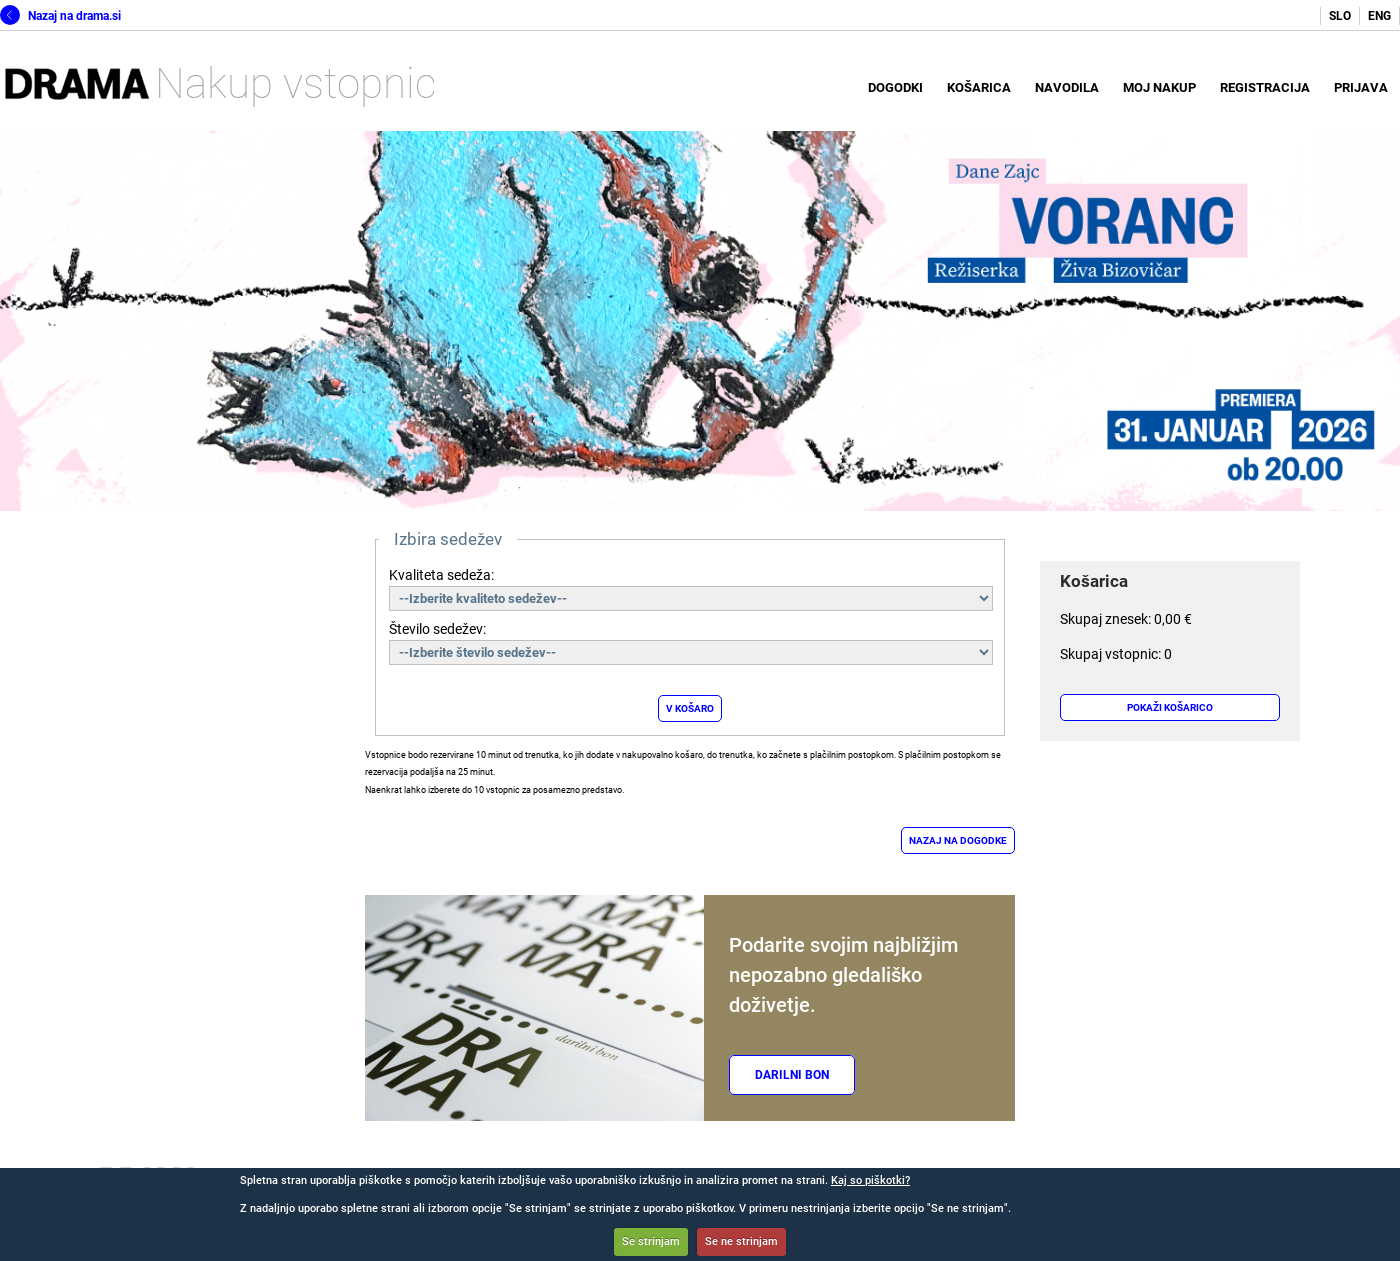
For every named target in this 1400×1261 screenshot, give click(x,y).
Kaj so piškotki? (870, 1180)
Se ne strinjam (741, 1241)
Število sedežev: (437, 629)
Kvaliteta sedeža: (441, 575)
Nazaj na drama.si (60, 16)
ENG (1379, 16)
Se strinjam (651, 1241)
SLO (1340, 16)
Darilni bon (792, 1075)
